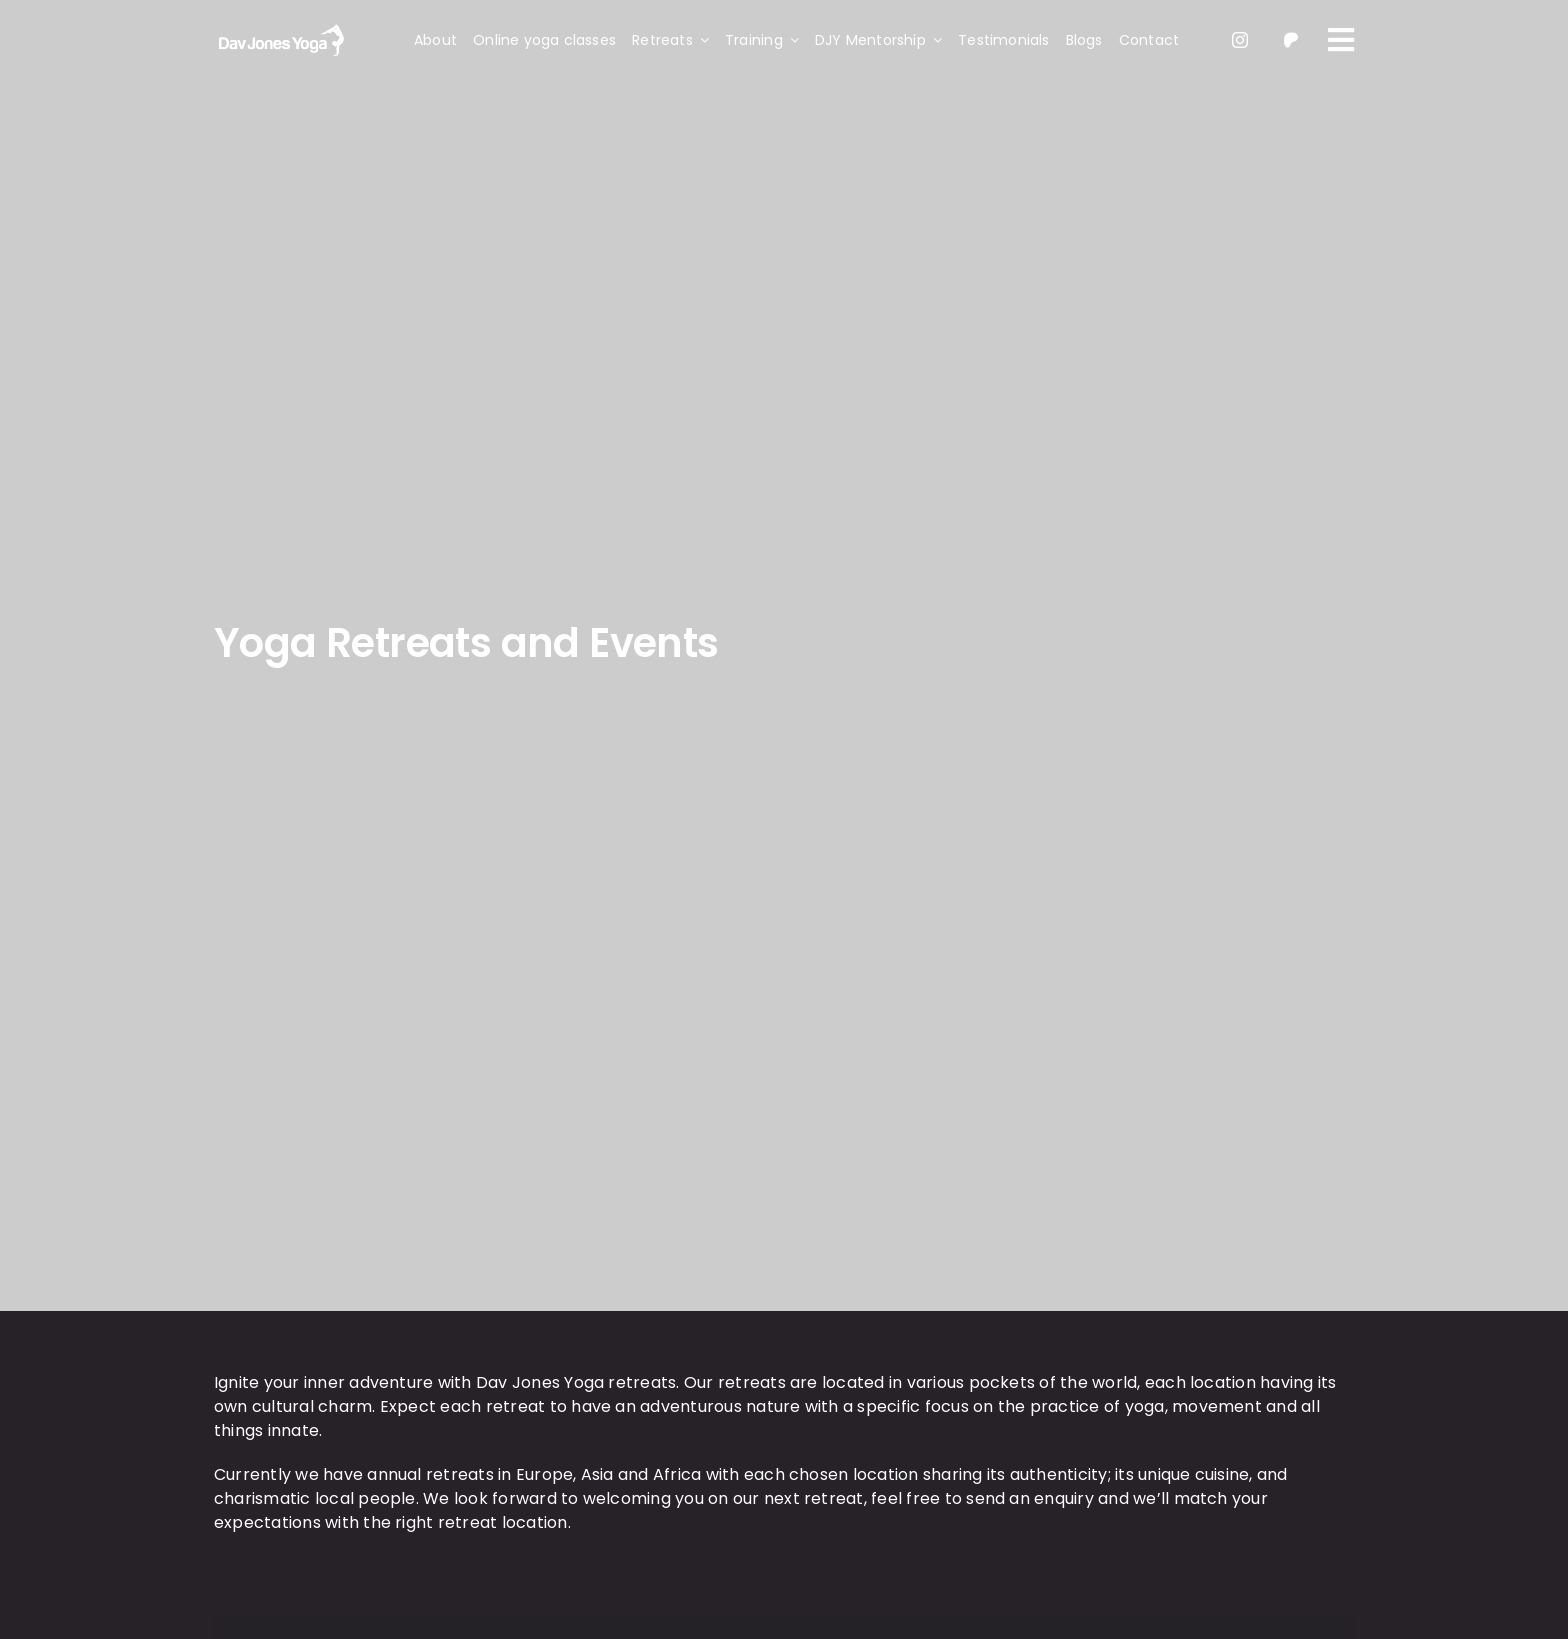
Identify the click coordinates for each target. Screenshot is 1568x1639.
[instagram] (1240, 40)
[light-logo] (279, 26)
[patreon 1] (1291, 34)
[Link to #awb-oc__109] (1341, 40)
